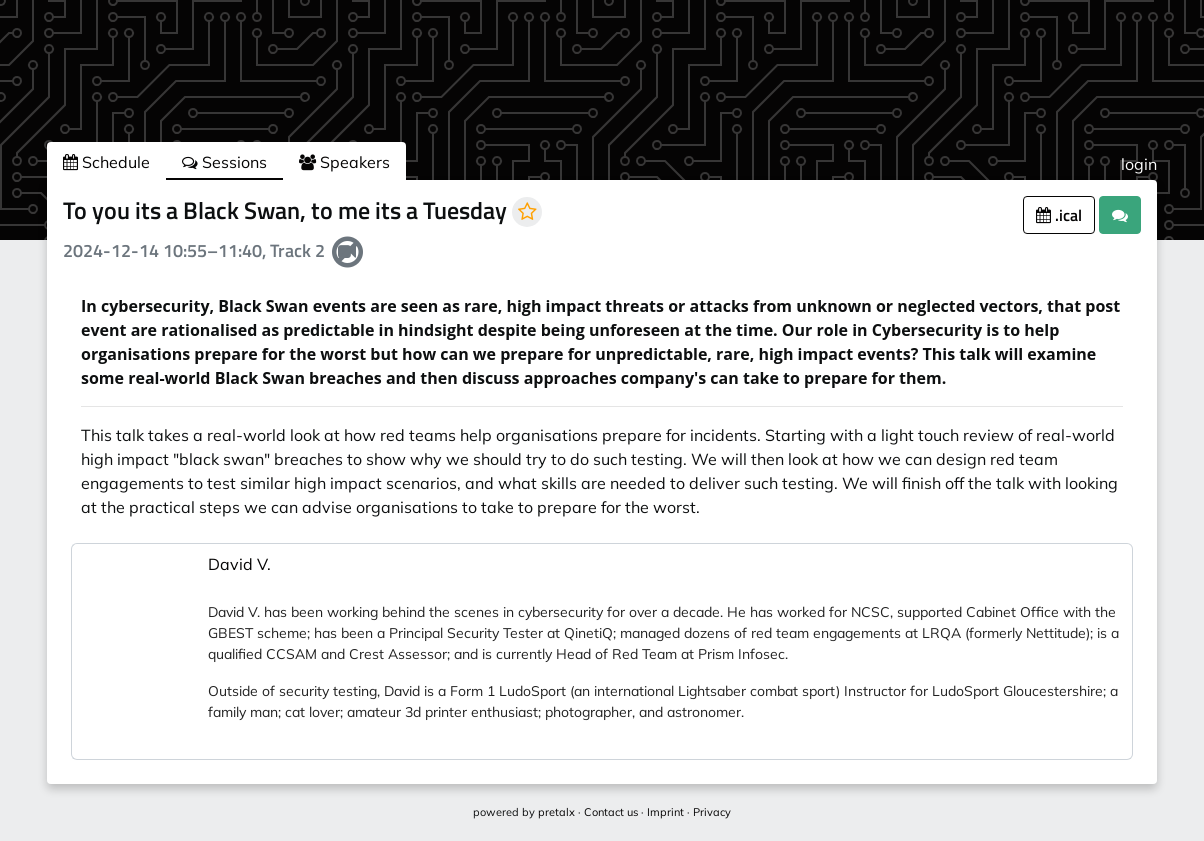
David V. (239, 564)
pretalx (556, 812)
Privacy (712, 812)
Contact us (611, 812)
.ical (1059, 215)
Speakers (344, 162)
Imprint (665, 812)
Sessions (224, 162)
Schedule (106, 162)
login (1139, 164)
